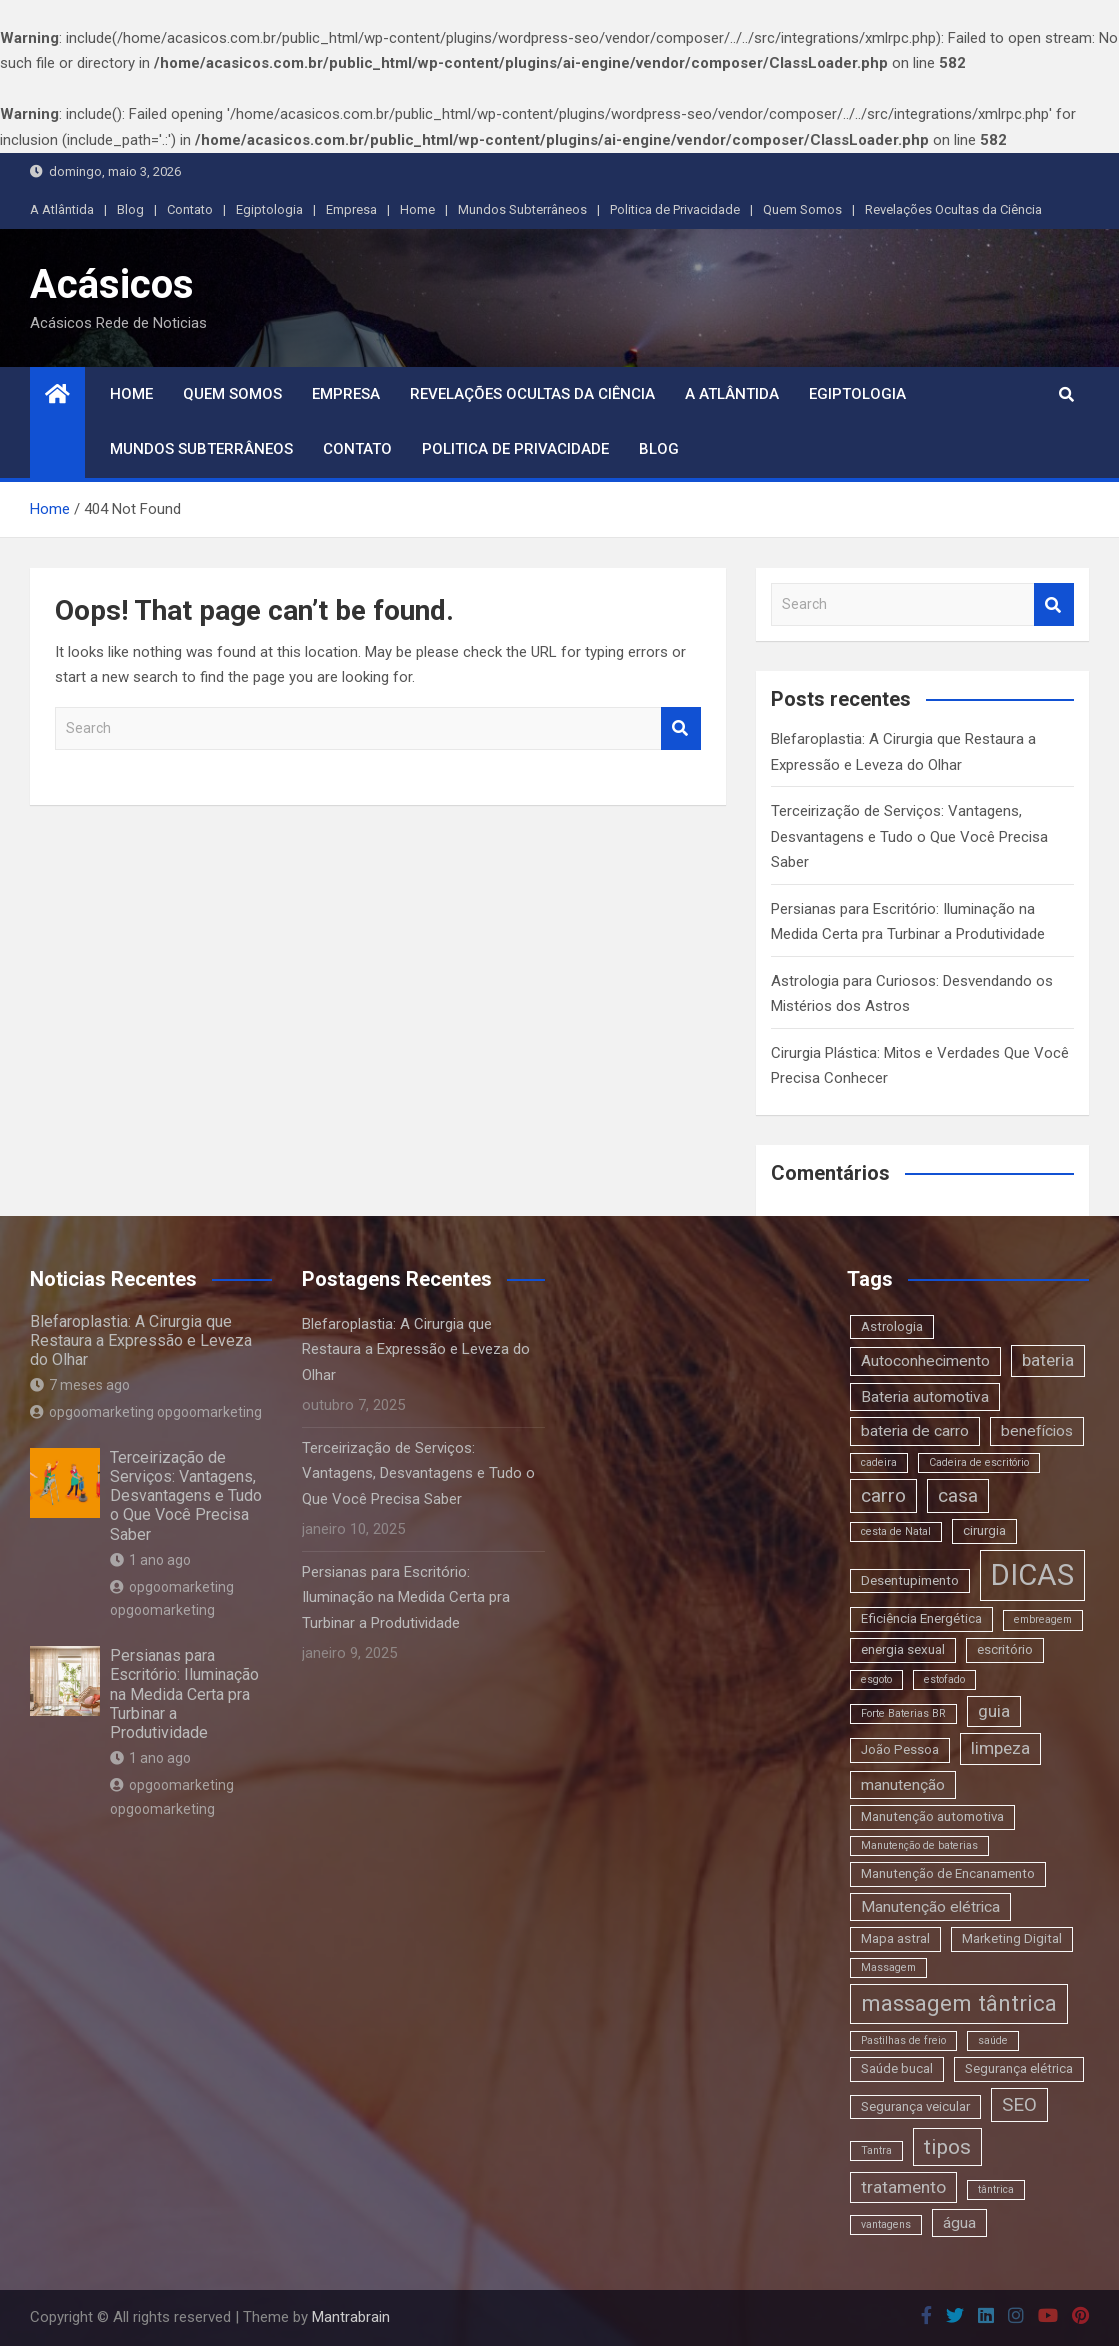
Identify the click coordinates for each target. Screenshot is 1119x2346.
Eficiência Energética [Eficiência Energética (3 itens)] (921, 1618)
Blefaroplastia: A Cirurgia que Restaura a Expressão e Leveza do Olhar (141, 1340)
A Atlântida (62, 209)
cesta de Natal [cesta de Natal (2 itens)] (896, 1531)
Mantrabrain (351, 2317)
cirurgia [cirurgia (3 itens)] (984, 1530)
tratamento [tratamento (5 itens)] (903, 2187)
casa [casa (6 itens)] (958, 1495)
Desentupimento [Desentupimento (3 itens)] (910, 1580)
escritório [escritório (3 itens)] (1005, 1649)
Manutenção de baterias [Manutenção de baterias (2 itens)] (919, 1845)
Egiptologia (269, 209)
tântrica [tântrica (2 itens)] (996, 2189)
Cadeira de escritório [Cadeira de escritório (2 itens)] (979, 1462)
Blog (130, 209)
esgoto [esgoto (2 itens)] (876, 1679)
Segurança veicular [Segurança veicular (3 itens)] (915, 2106)
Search (681, 728)
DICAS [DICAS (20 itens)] (1032, 1575)
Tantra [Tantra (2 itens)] (876, 2150)
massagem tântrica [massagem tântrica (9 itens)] (959, 2003)
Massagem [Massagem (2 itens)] (888, 1967)
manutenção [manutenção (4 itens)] (903, 1785)
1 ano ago (150, 1560)
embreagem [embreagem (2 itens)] (1043, 1619)
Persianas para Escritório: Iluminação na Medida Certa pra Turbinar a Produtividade (184, 1694)
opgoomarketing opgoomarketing (146, 1412)
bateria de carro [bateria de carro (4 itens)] (915, 1431)
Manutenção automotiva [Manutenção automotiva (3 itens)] (932, 1816)
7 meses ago (80, 1385)
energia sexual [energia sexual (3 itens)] (903, 1649)
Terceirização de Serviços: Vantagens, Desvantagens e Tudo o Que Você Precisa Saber (909, 836)
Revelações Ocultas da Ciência (953, 209)
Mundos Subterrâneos (522, 209)
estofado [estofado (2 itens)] (944, 1679)
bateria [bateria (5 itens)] (1048, 1360)
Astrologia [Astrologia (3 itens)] (892, 1326)
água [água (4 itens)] (959, 2223)
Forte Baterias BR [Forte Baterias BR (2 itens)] (903, 1713)
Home (417, 209)
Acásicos (112, 284)
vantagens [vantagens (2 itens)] (886, 2224)
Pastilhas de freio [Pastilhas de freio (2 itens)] (903, 2040)
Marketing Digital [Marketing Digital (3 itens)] (1012, 1938)
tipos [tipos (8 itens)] (947, 2146)
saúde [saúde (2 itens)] (993, 2040)
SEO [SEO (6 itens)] (1019, 2104)
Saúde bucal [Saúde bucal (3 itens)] (897, 2068)
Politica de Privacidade (675, 209)
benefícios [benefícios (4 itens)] (1037, 1431)
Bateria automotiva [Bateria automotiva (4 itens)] (925, 1397)
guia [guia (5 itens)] (994, 1711)
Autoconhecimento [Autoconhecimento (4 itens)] (925, 1361)
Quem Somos (802, 209)
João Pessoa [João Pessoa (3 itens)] (900, 1749)
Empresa (351, 209)
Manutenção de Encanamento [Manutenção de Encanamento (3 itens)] (948, 1873)
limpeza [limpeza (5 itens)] (1000, 1748)
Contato (190, 209)
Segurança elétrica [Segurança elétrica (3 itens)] (1019, 2068)
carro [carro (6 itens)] (883, 1495)
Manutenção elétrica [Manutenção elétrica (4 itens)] (930, 1907)
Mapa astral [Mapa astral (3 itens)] (895, 1938)
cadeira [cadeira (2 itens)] (879, 1462)
